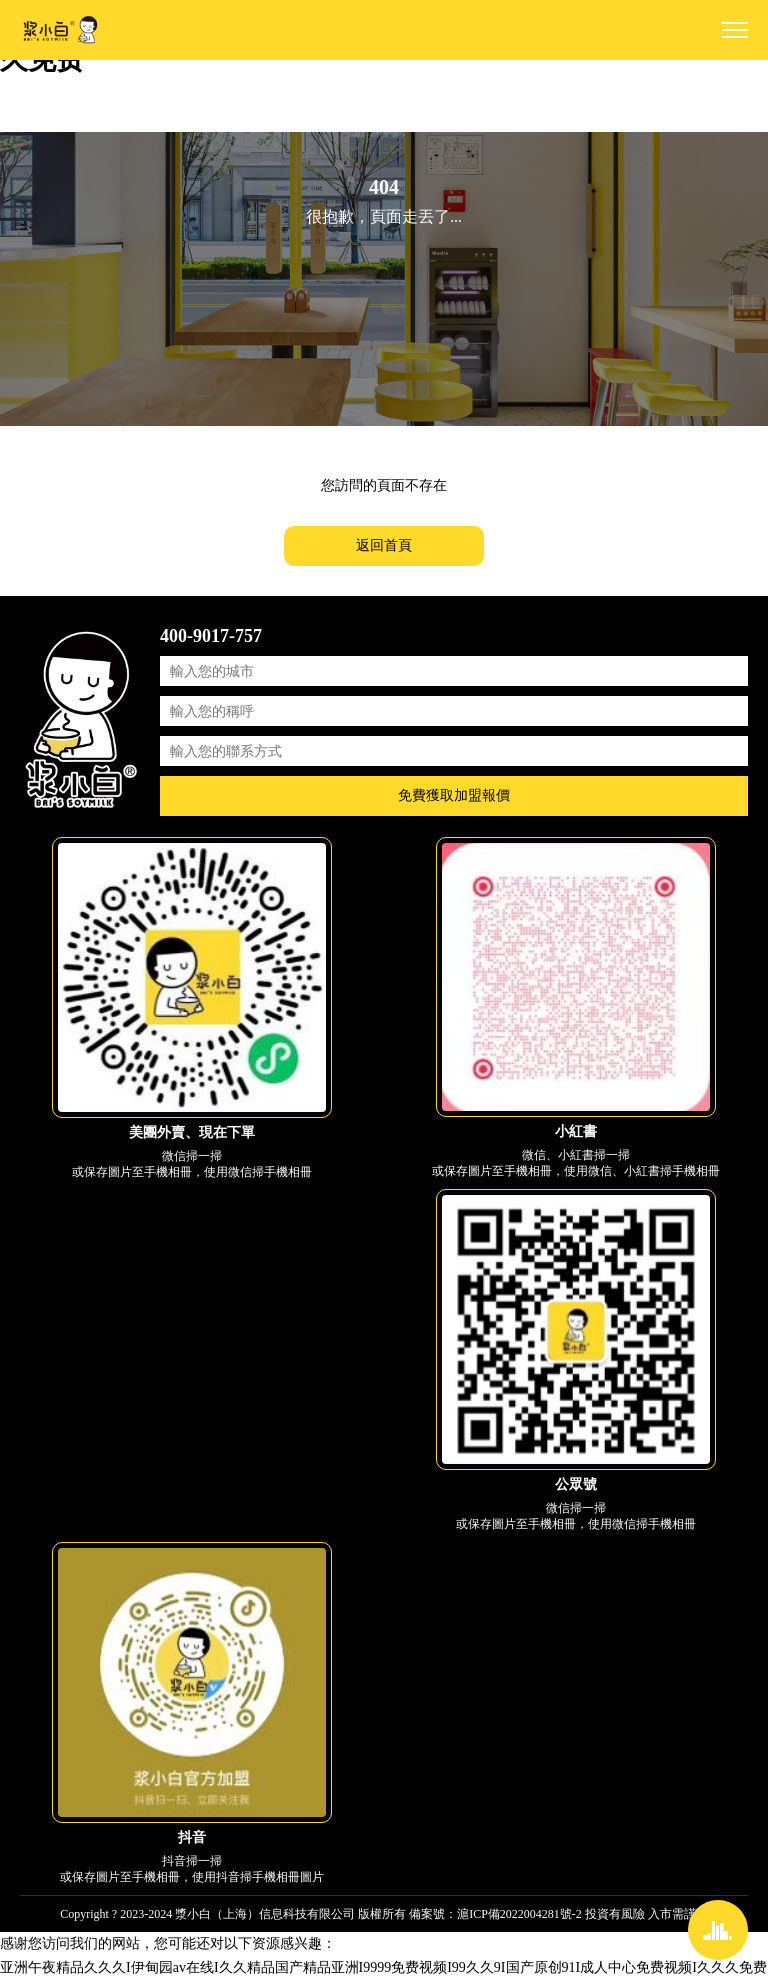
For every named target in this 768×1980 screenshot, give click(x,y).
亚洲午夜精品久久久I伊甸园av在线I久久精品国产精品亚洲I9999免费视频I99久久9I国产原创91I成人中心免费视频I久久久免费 (383, 1967)
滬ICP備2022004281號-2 (519, 1914)
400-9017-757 (211, 636)
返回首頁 (384, 545)
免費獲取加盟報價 (454, 795)
